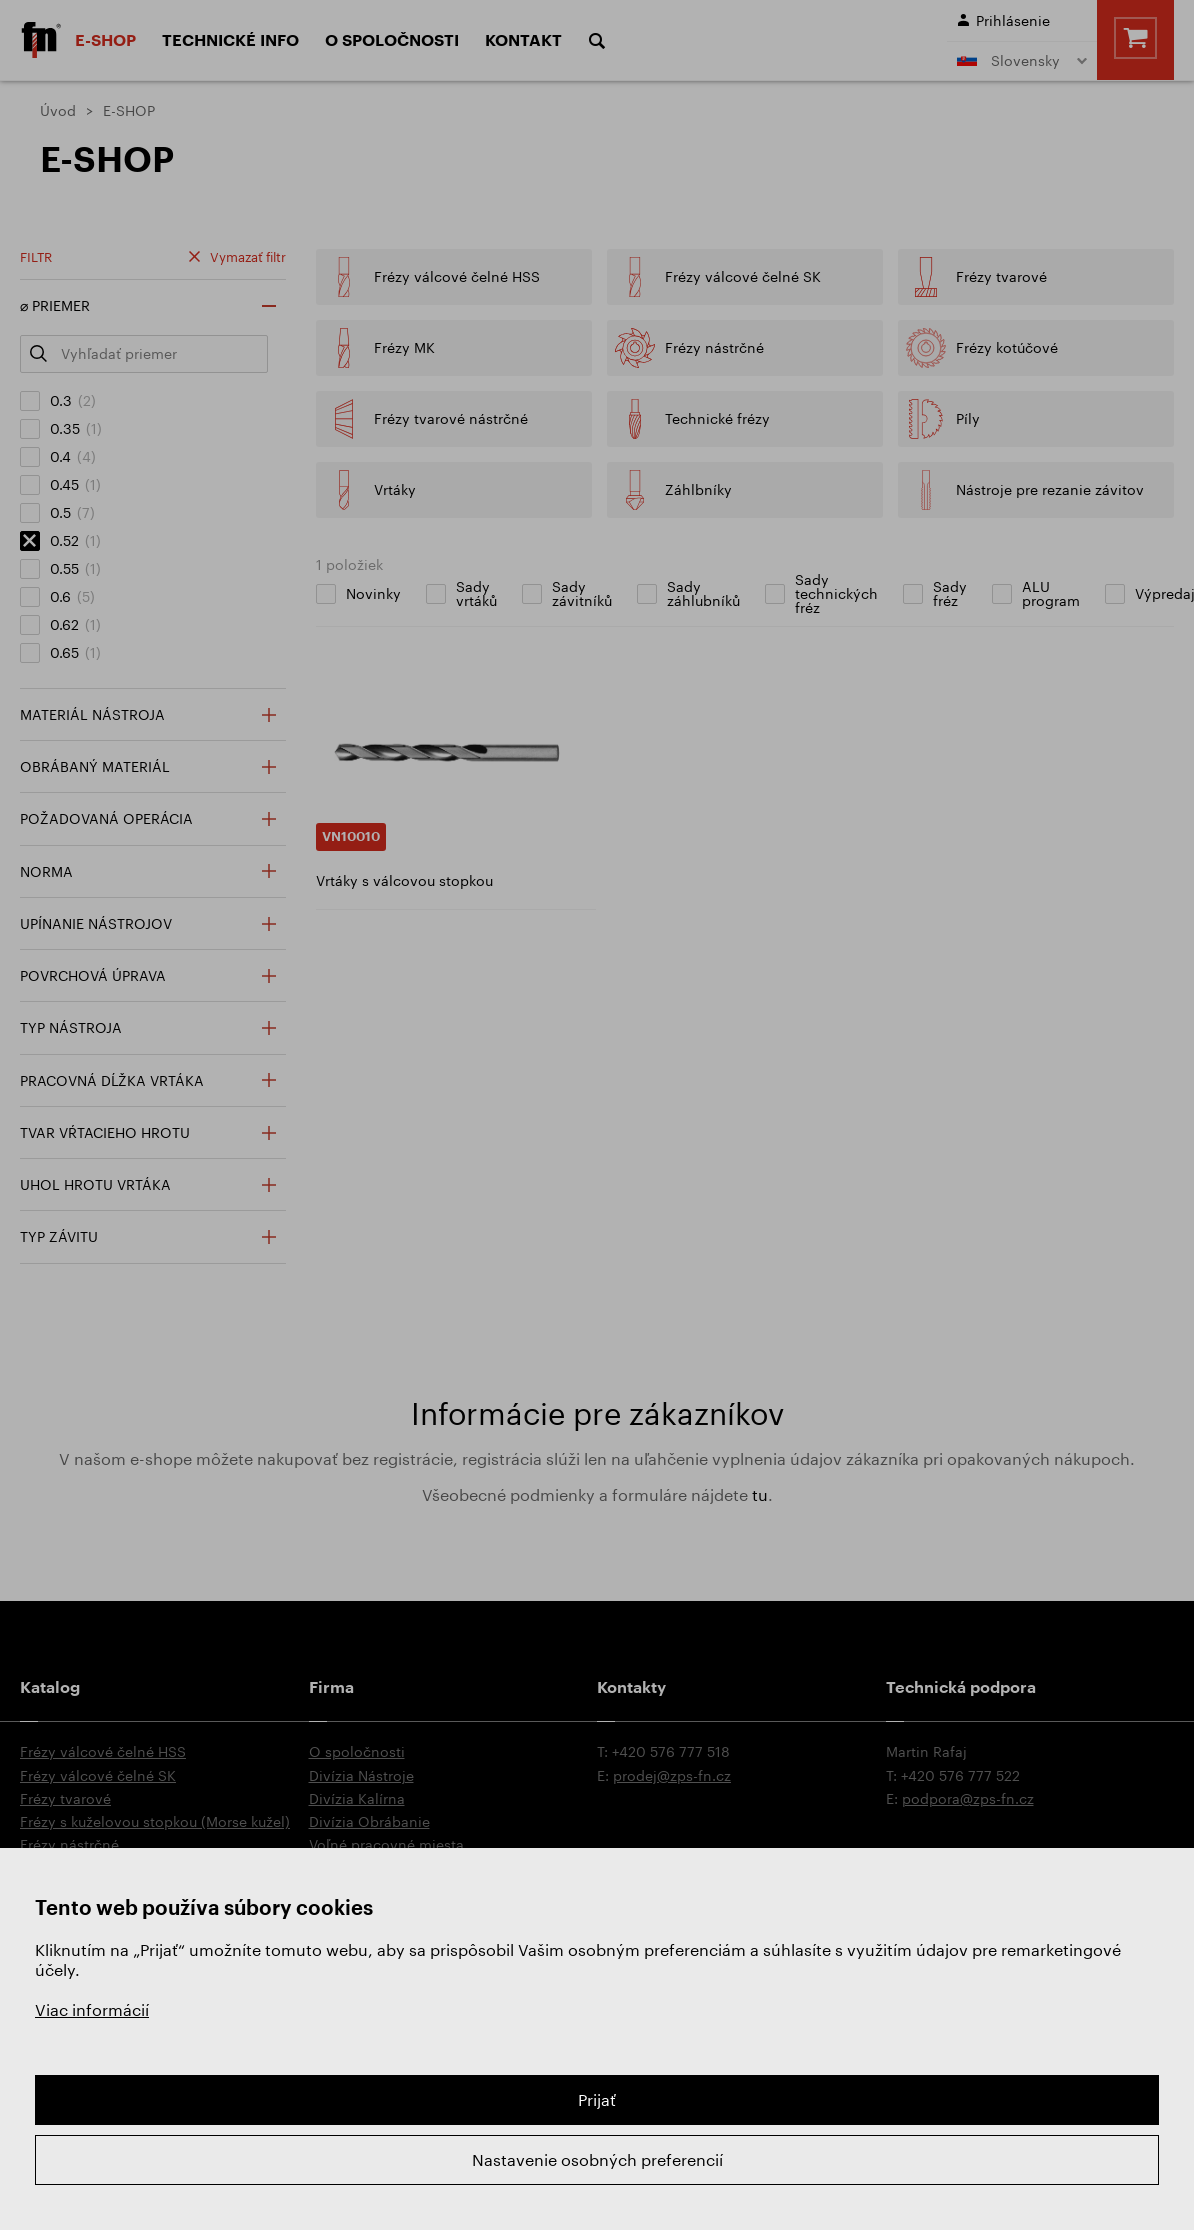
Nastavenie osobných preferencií (597, 2159)
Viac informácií (92, 2009)
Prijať (597, 2099)
